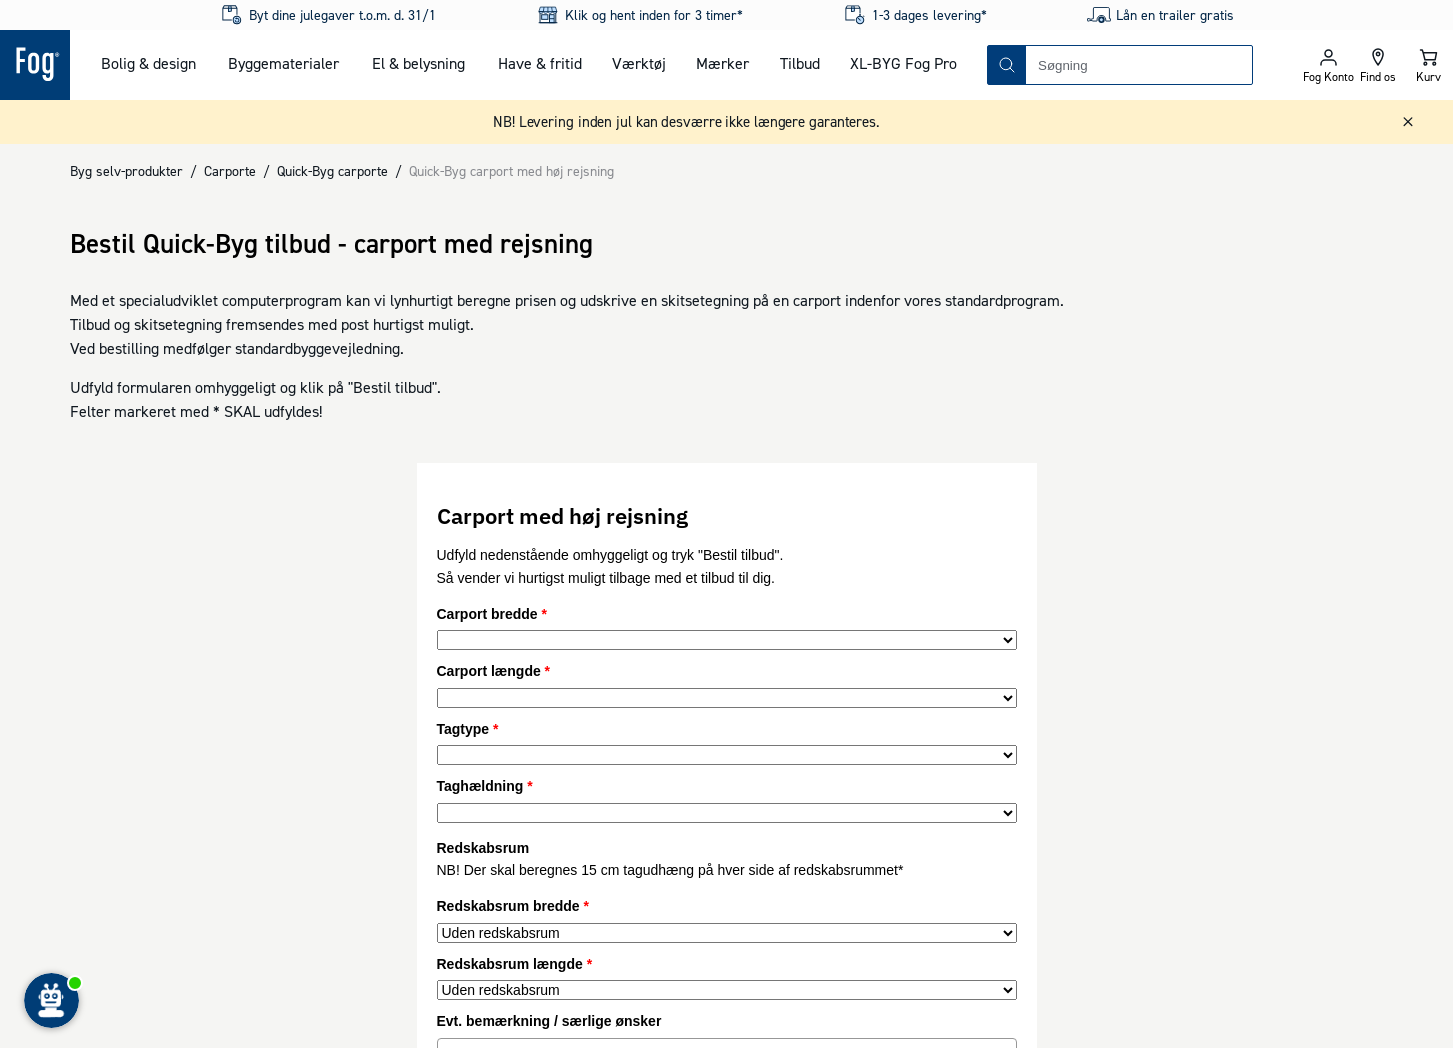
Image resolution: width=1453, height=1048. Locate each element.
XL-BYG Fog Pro (903, 63)
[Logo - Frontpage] (35, 65)
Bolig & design (148, 63)
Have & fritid (540, 63)
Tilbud (800, 63)
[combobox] (1139, 65)
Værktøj (639, 63)
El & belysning (418, 63)
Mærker (722, 63)
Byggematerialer (283, 63)
